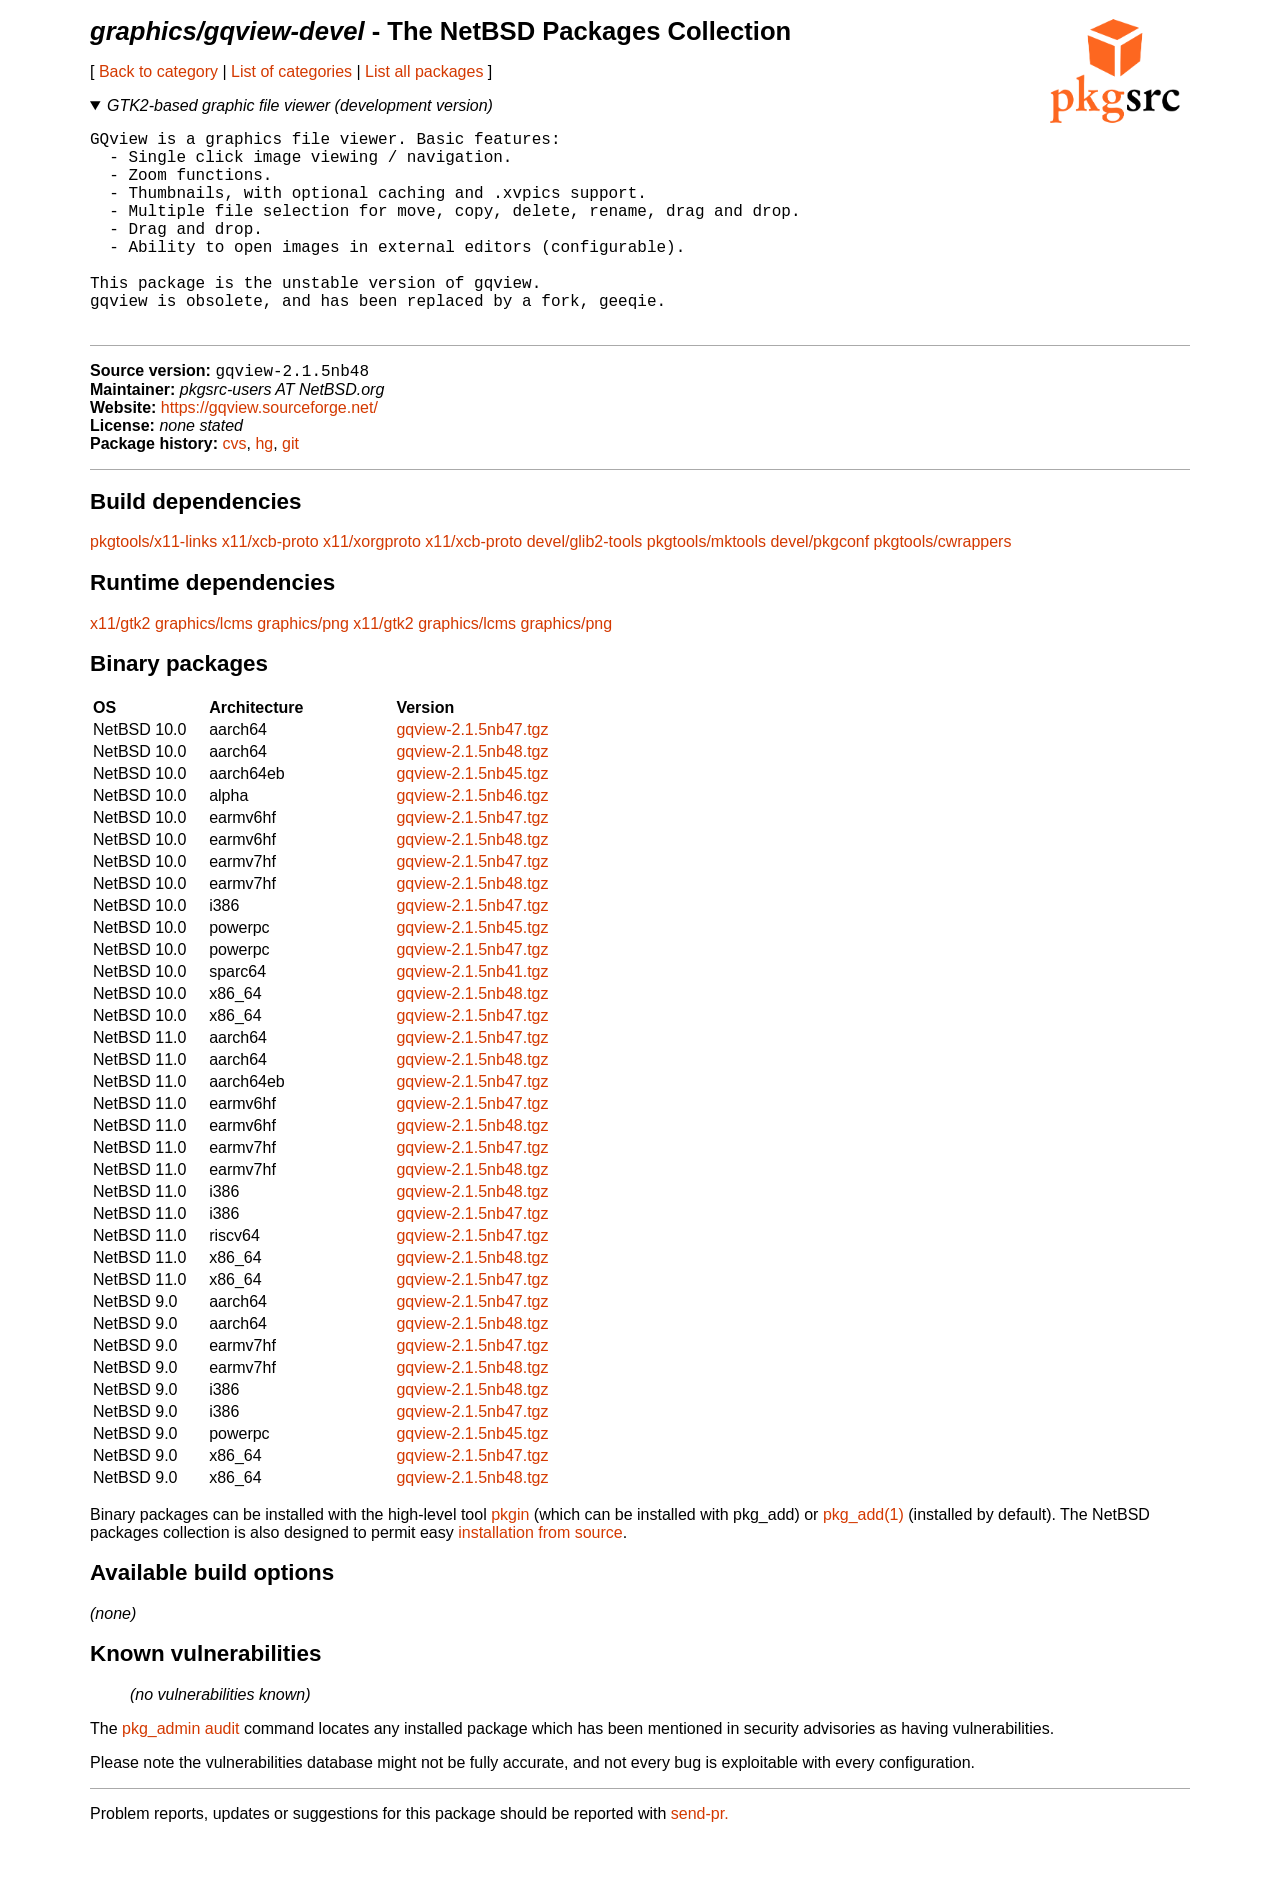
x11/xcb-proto (270, 588)
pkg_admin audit (180, 1775)
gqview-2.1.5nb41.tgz (472, 1018)
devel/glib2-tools (585, 588)
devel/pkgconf (819, 588)
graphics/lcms (204, 670)
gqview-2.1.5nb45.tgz (472, 820)
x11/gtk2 (120, 670)
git (290, 490)
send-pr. (700, 1860)
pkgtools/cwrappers (943, 588)
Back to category (158, 71)
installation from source (540, 1579)
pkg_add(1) (863, 1561)
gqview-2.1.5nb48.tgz (472, 798)
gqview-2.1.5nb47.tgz (472, 776)
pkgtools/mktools (706, 588)
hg (264, 490)
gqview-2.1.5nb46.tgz (472, 842)
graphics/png (303, 670)
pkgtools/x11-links (153, 588)
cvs (235, 490)
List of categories (291, 71)
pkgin (510, 1561)
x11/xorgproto (372, 588)
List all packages (424, 71)
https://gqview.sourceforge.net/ (269, 454)
